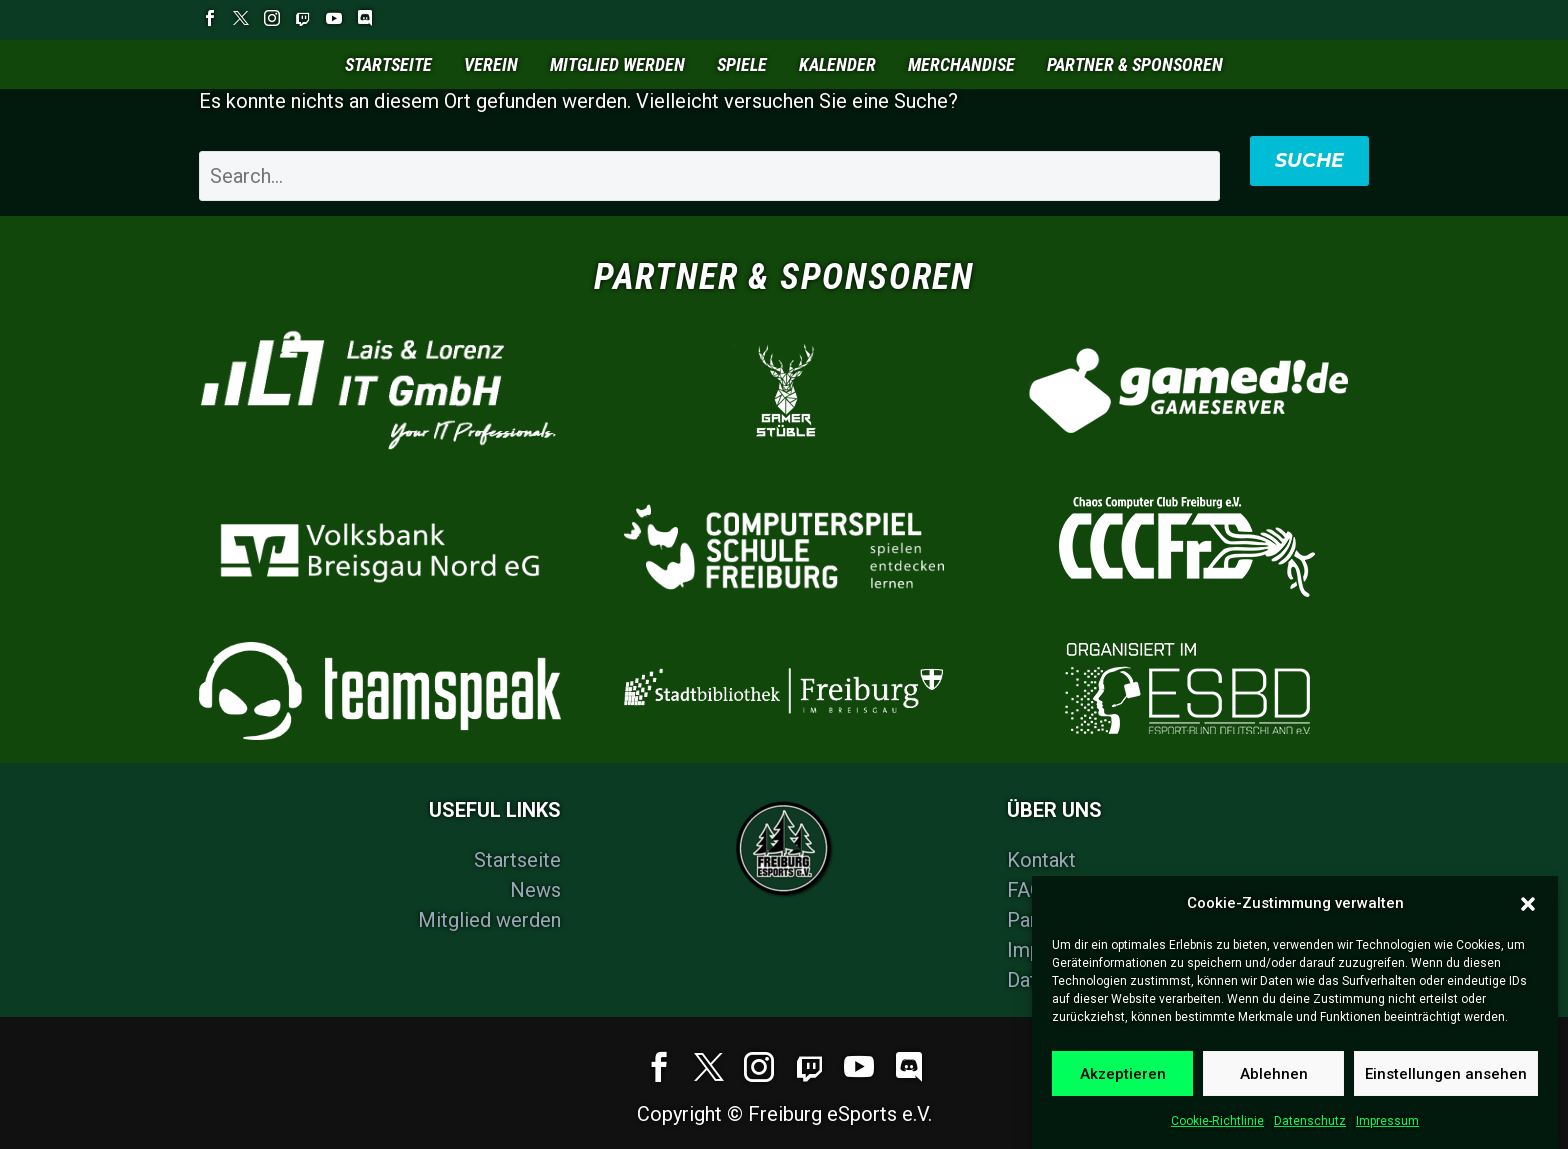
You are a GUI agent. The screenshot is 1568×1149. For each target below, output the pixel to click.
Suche (1309, 160)
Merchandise (961, 64)
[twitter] (709, 1067)
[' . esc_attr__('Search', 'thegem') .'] (709, 176)
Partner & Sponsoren (1135, 64)
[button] (1528, 913)
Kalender (837, 64)
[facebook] (659, 1067)
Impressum (1387, 1131)
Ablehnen (1274, 1083)
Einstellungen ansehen (1446, 1083)
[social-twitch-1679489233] (809, 1067)
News (535, 890)
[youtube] (859, 1067)
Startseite (388, 64)
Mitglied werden (617, 64)
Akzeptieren (1123, 1083)
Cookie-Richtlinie (1217, 1131)
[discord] (909, 1067)
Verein (491, 64)
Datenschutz (1310, 1131)
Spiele (742, 64)
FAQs (1030, 890)
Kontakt (1041, 860)
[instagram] (759, 1067)
